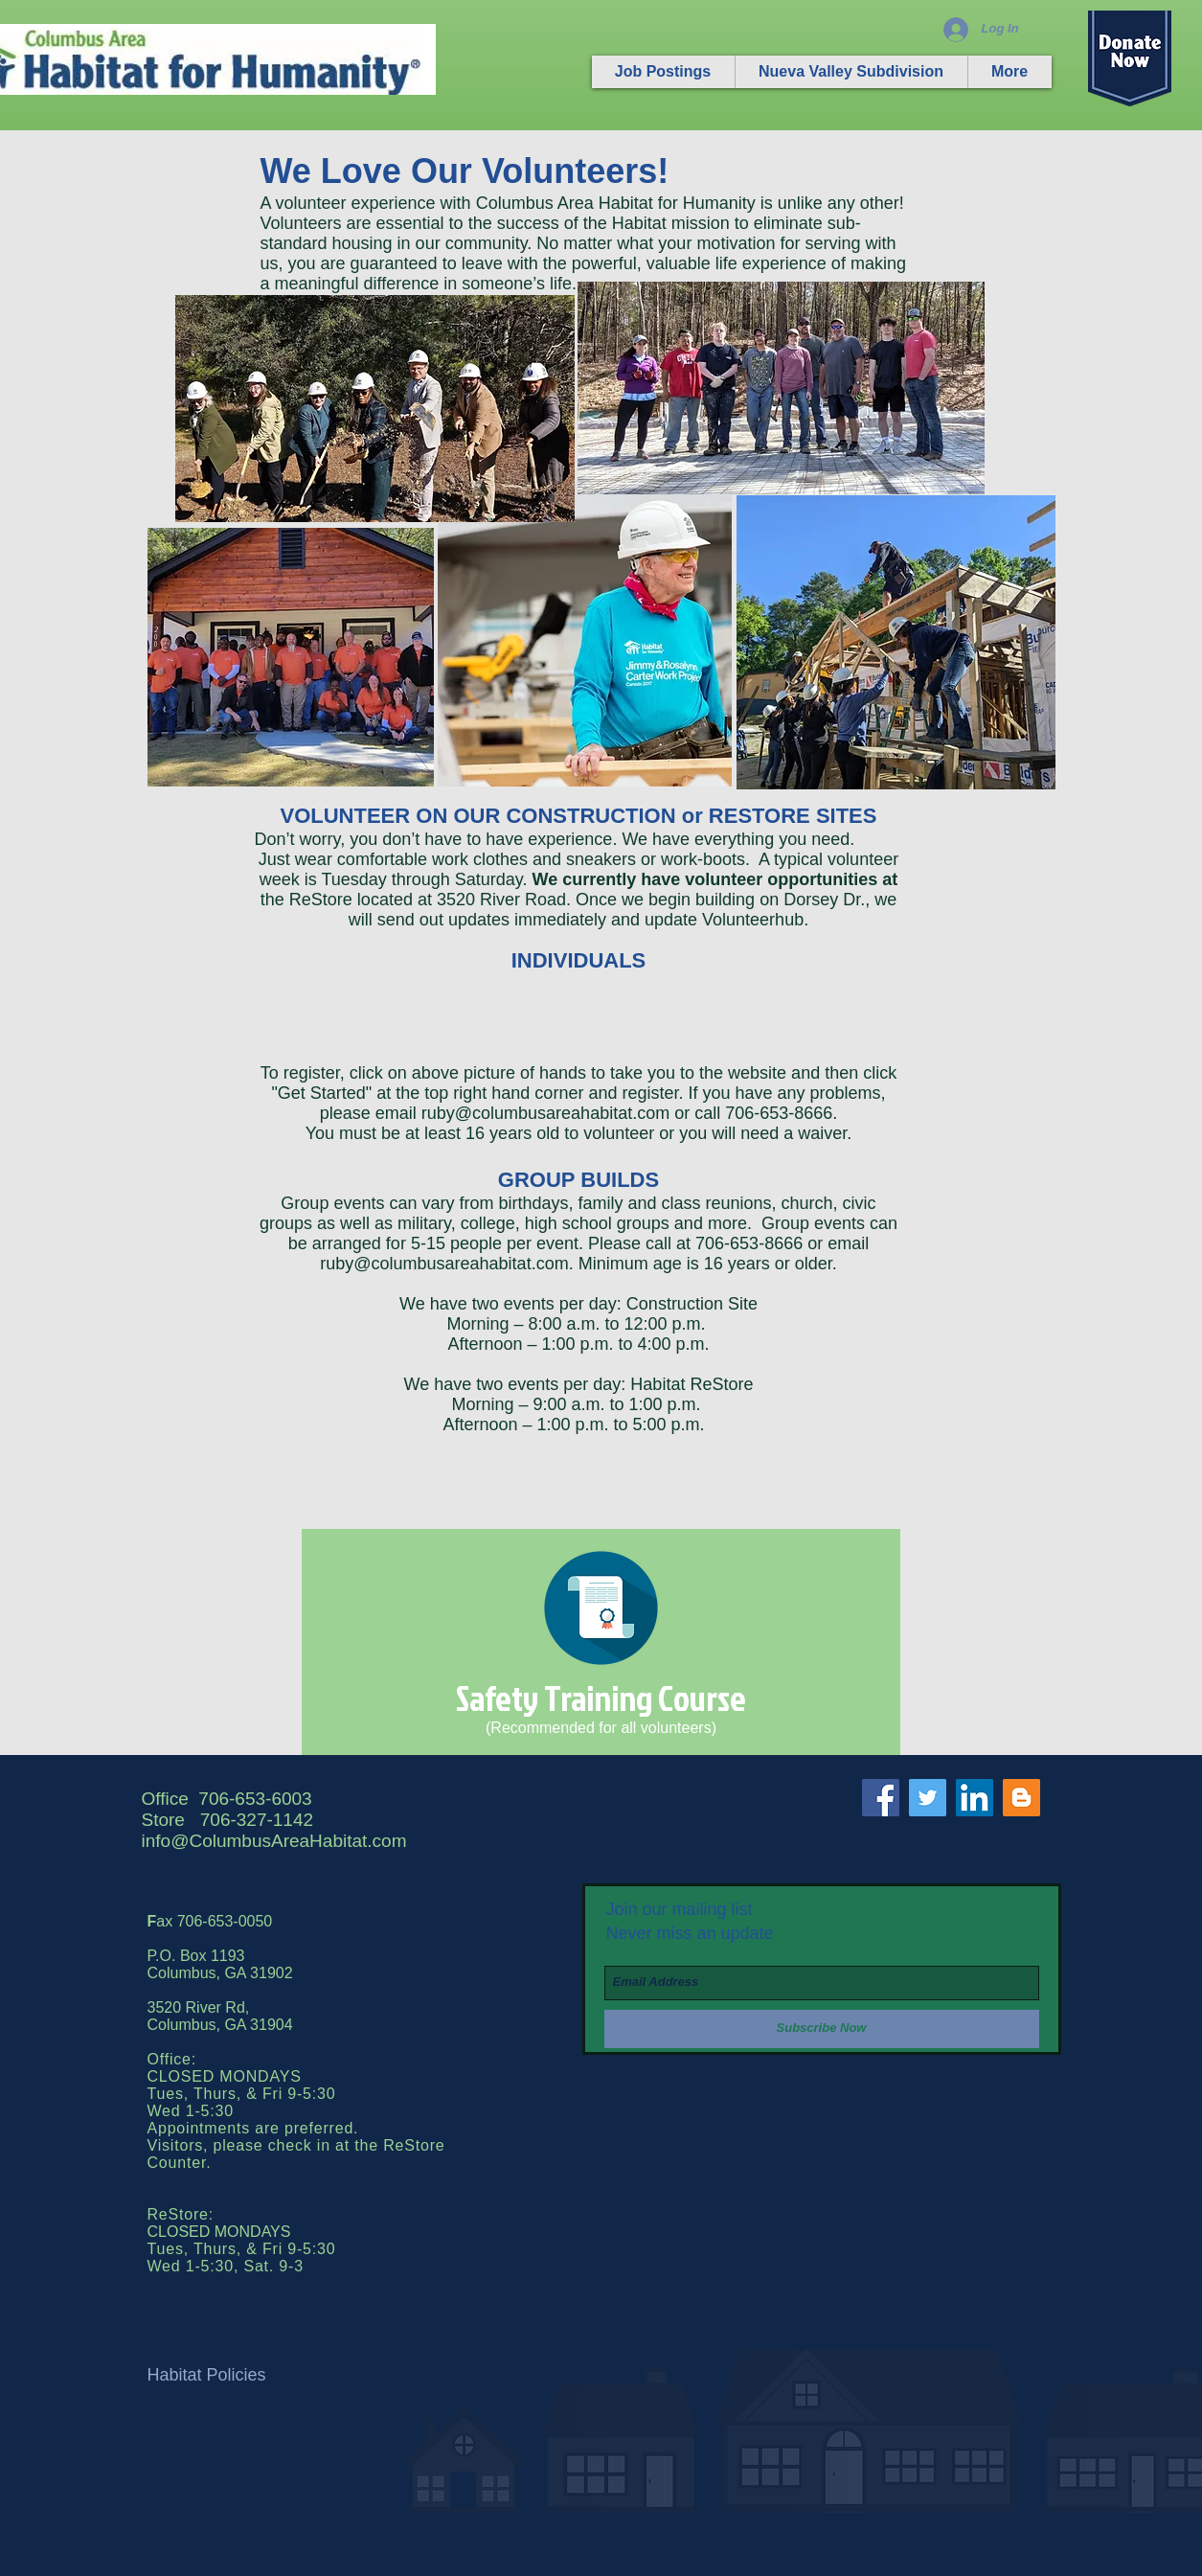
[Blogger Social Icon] (1021, 1797)
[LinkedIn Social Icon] (974, 1797)
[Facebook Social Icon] (880, 1797)
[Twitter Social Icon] (927, 1797)
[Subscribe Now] (821, 2029)
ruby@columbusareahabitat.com (444, 1263)
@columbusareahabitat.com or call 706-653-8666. (646, 1113)
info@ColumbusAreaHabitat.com (274, 1841)
